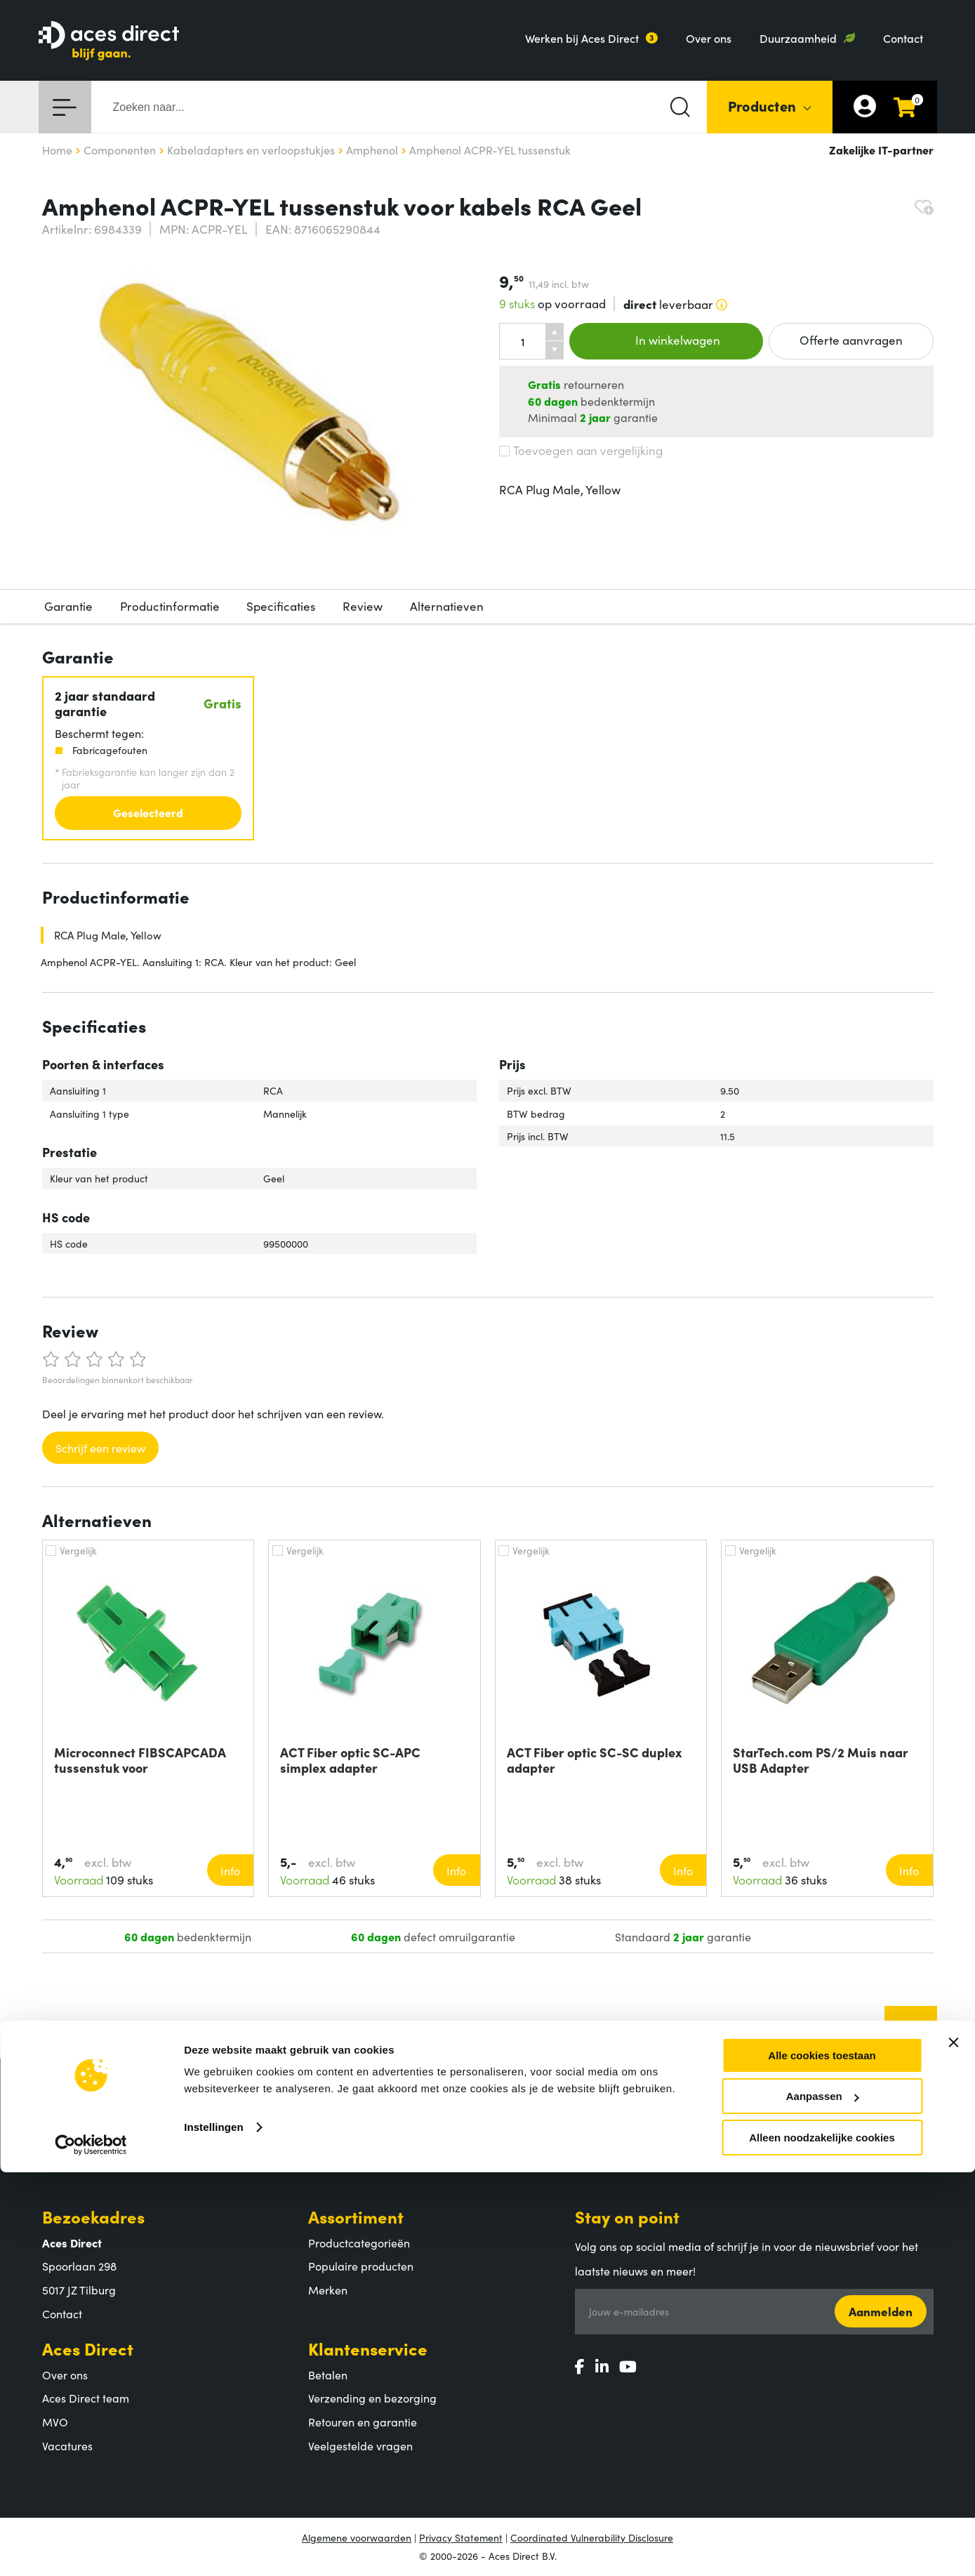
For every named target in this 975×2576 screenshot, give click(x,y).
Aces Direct (87, 2348)
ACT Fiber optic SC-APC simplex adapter (350, 1760)
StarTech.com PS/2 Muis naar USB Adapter (820, 1760)
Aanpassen (822, 2500)
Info (230, 1870)
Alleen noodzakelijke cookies (822, 2541)
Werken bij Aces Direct (582, 38)
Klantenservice (367, 2348)
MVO (55, 2421)
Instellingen (214, 2531)
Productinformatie (170, 605)
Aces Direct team (85, 2397)
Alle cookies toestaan (821, 2459)
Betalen (327, 2374)
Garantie (68, 605)
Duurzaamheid (798, 38)
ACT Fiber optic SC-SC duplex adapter (594, 1760)
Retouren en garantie (362, 2421)
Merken (327, 2289)
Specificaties (280, 605)
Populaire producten (360, 2265)
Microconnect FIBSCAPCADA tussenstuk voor (140, 1760)
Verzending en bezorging (372, 2397)
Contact (903, 38)
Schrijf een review (100, 1447)
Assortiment (356, 2216)
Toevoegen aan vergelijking (581, 450)
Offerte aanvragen (851, 339)
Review (363, 605)
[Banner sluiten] (953, 2446)
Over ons (708, 38)
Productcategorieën (359, 2242)
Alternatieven (447, 605)
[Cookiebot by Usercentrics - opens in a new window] (90, 2548)
